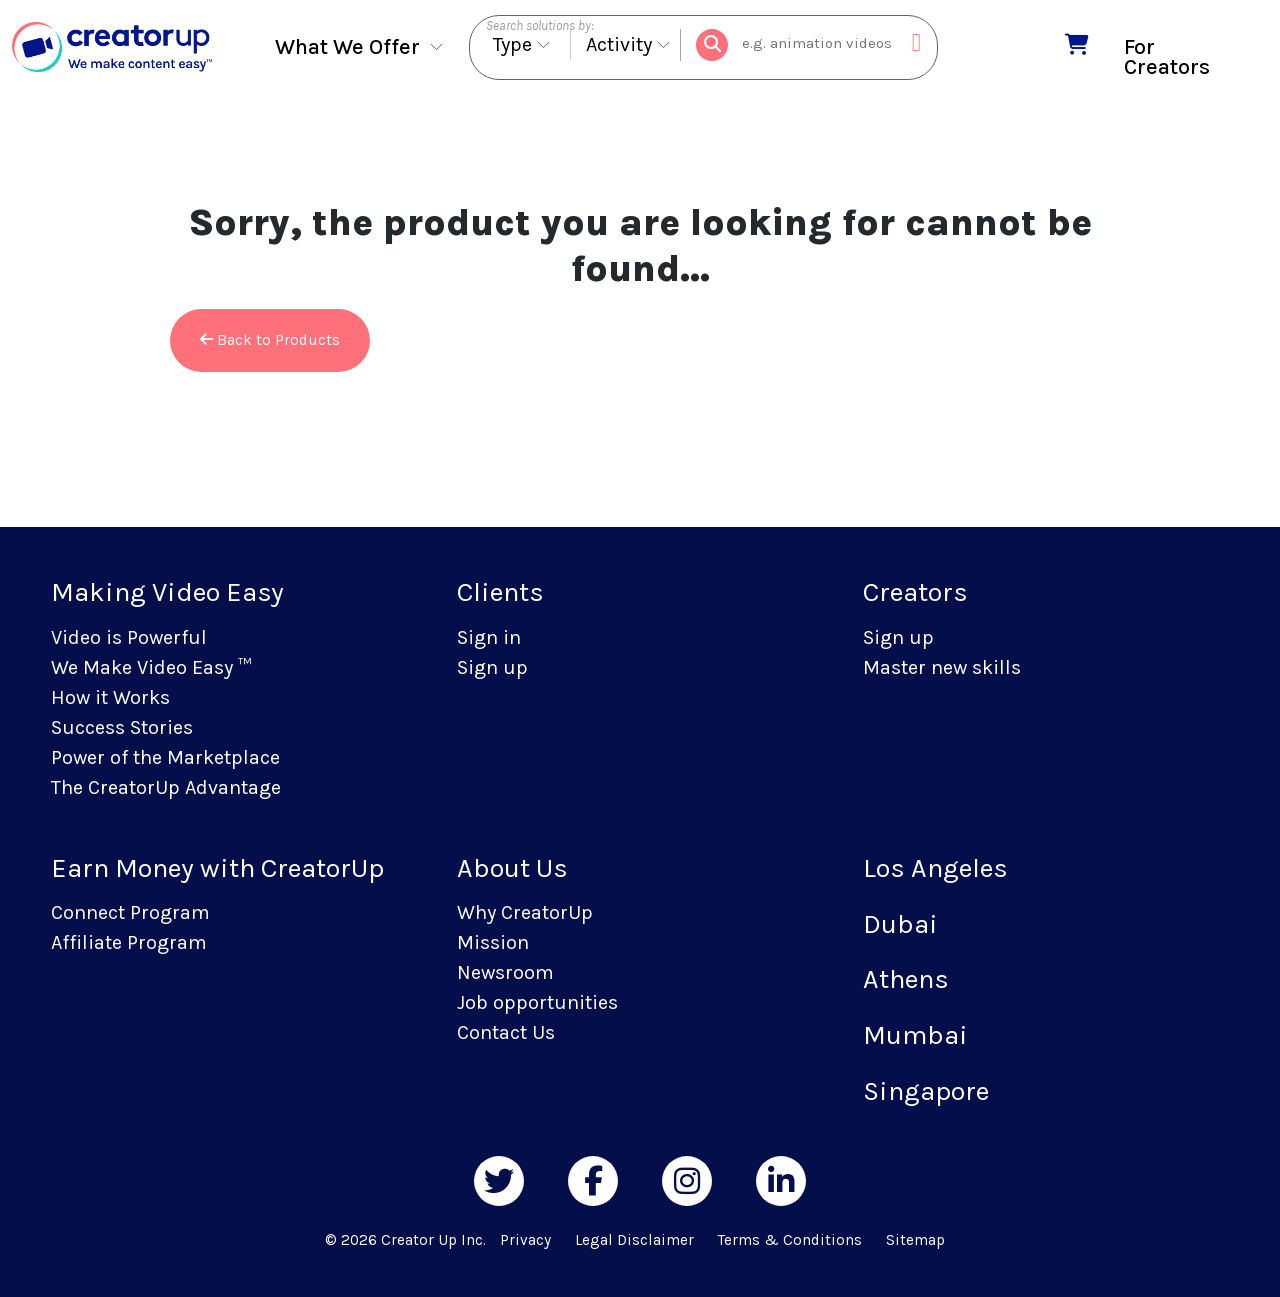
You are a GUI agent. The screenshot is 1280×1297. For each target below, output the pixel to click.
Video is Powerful (129, 637)
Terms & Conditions (790, 1240)
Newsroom (505, 972)
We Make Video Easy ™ (151, 667)
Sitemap (915, 1240)
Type (512, 45)
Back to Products (270, 340)
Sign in (489, 637)
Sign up (492, 667)
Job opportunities (537, 1002)
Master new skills (942, 667)
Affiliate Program (129, 942)
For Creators (1167, 56)
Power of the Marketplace (165, 757)
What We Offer (347, 47)
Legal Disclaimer (634, 1240)
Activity (619, 45)
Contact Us (506, 1032)
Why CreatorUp (525, 912)
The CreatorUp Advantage (166, 787)
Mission (493, 942)
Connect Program (130, 912)
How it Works (110, 697)
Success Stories (122, 727)
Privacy (525, 1240)
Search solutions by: (540, 25)
